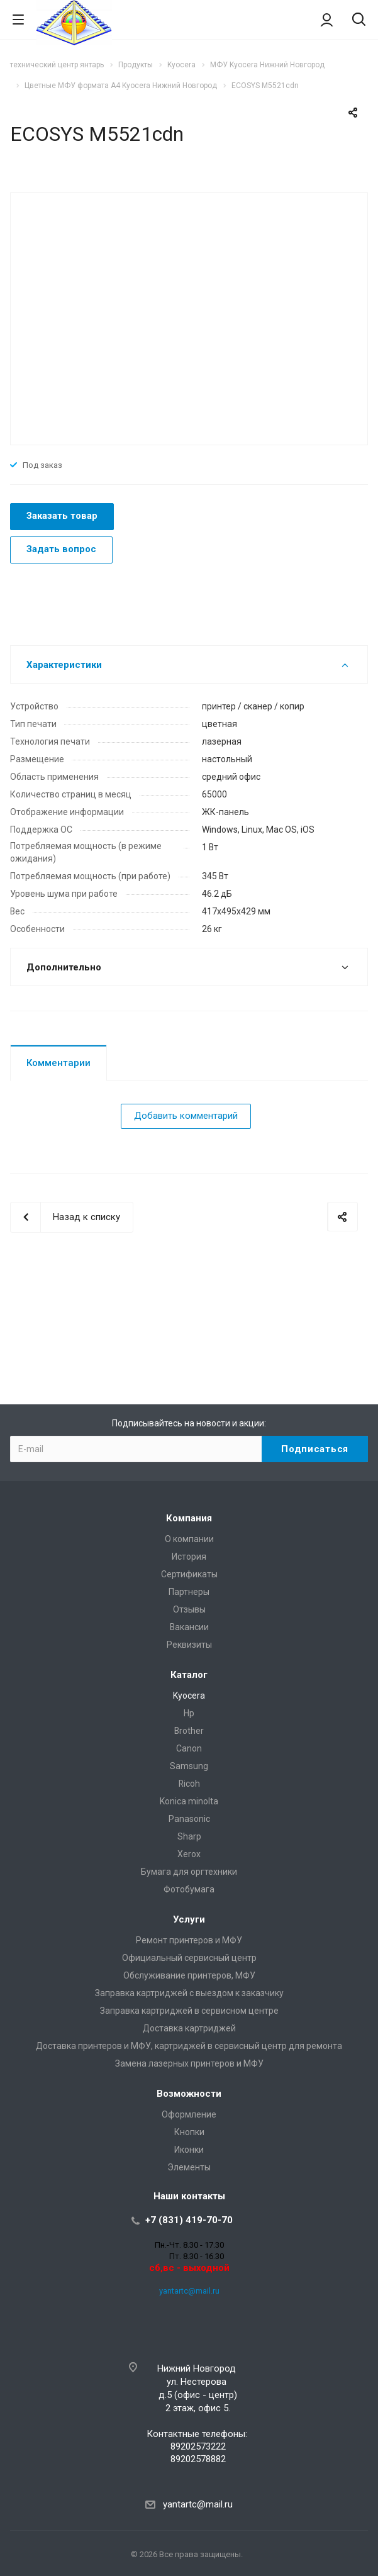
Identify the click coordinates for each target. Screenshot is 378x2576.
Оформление (189, 2114)
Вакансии (189, 1627)
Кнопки (189, 2132)
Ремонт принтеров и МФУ (189, 1940)
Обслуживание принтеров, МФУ (189, 1975)
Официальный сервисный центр (189, 1958)
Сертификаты (189, 1574)
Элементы (189, 2167)
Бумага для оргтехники (189, 1872)
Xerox (189, 1854)
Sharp (189, 1836)
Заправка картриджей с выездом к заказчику (189, 1993)
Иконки (189, 2150)
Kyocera (189, 1695)
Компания (189, 1518)
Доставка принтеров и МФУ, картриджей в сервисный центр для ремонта (189, 2046)
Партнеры (189, 1592)
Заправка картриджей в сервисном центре (189, 2011)
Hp (189, 1713)
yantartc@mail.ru (189, 2291)
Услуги (189, 1919)
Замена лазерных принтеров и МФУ (189, 2063)
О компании (189, 1539)
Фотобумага (189, 1889)
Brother (189, 1731)
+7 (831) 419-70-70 (189, 2220)
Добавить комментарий (186, 1115)
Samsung (189, 1766)
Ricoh (189, 1784)
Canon (189, 1748)
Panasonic (189, 1819)
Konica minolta (189, 1801)
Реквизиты (189, 1645)
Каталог (189, 1674)
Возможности (189, 2093)
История (189, 1557)
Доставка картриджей (189, 2028)
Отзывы (189, 1609)
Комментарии (58, 1063)
